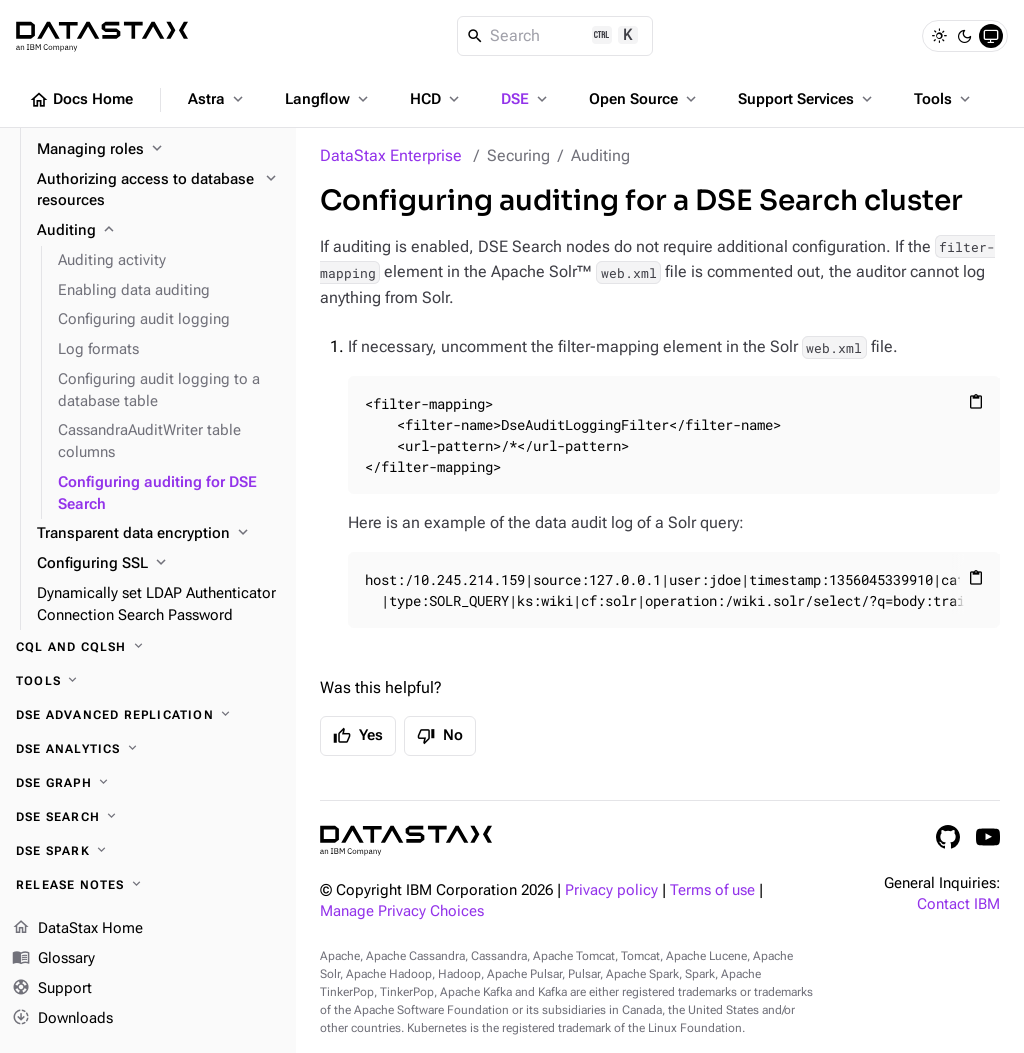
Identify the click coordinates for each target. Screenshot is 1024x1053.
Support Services (807, 99)
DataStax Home (77, 929)
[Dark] (965, 36)
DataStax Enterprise (391, 155)
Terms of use (712, 890)
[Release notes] (148, 885)
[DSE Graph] (148, 783)
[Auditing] (158, 231)
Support (52, 989)
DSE (526, 99)
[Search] (555, 36)
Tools (944, 99)
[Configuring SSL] (158, 564)
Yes (358, 736)
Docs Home (81, 100)
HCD (436, 99)
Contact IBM (958, 904)
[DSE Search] (148, 817)
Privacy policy (611, 890)
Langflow (328, 99)
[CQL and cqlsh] (148, 647)
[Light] (939, 36)
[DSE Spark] (148, 851)
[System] (991, 36)
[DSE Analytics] (148, 749)
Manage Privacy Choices (402, 911)
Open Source (644, 99)
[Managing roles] (158, 150)
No (440, 736)
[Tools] (148, 681)
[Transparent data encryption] (158, 534)
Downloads (62, 1018)
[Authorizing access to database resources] (158, 191)
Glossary (53, 959)
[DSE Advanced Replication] (148, 715)
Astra (217, 99)
